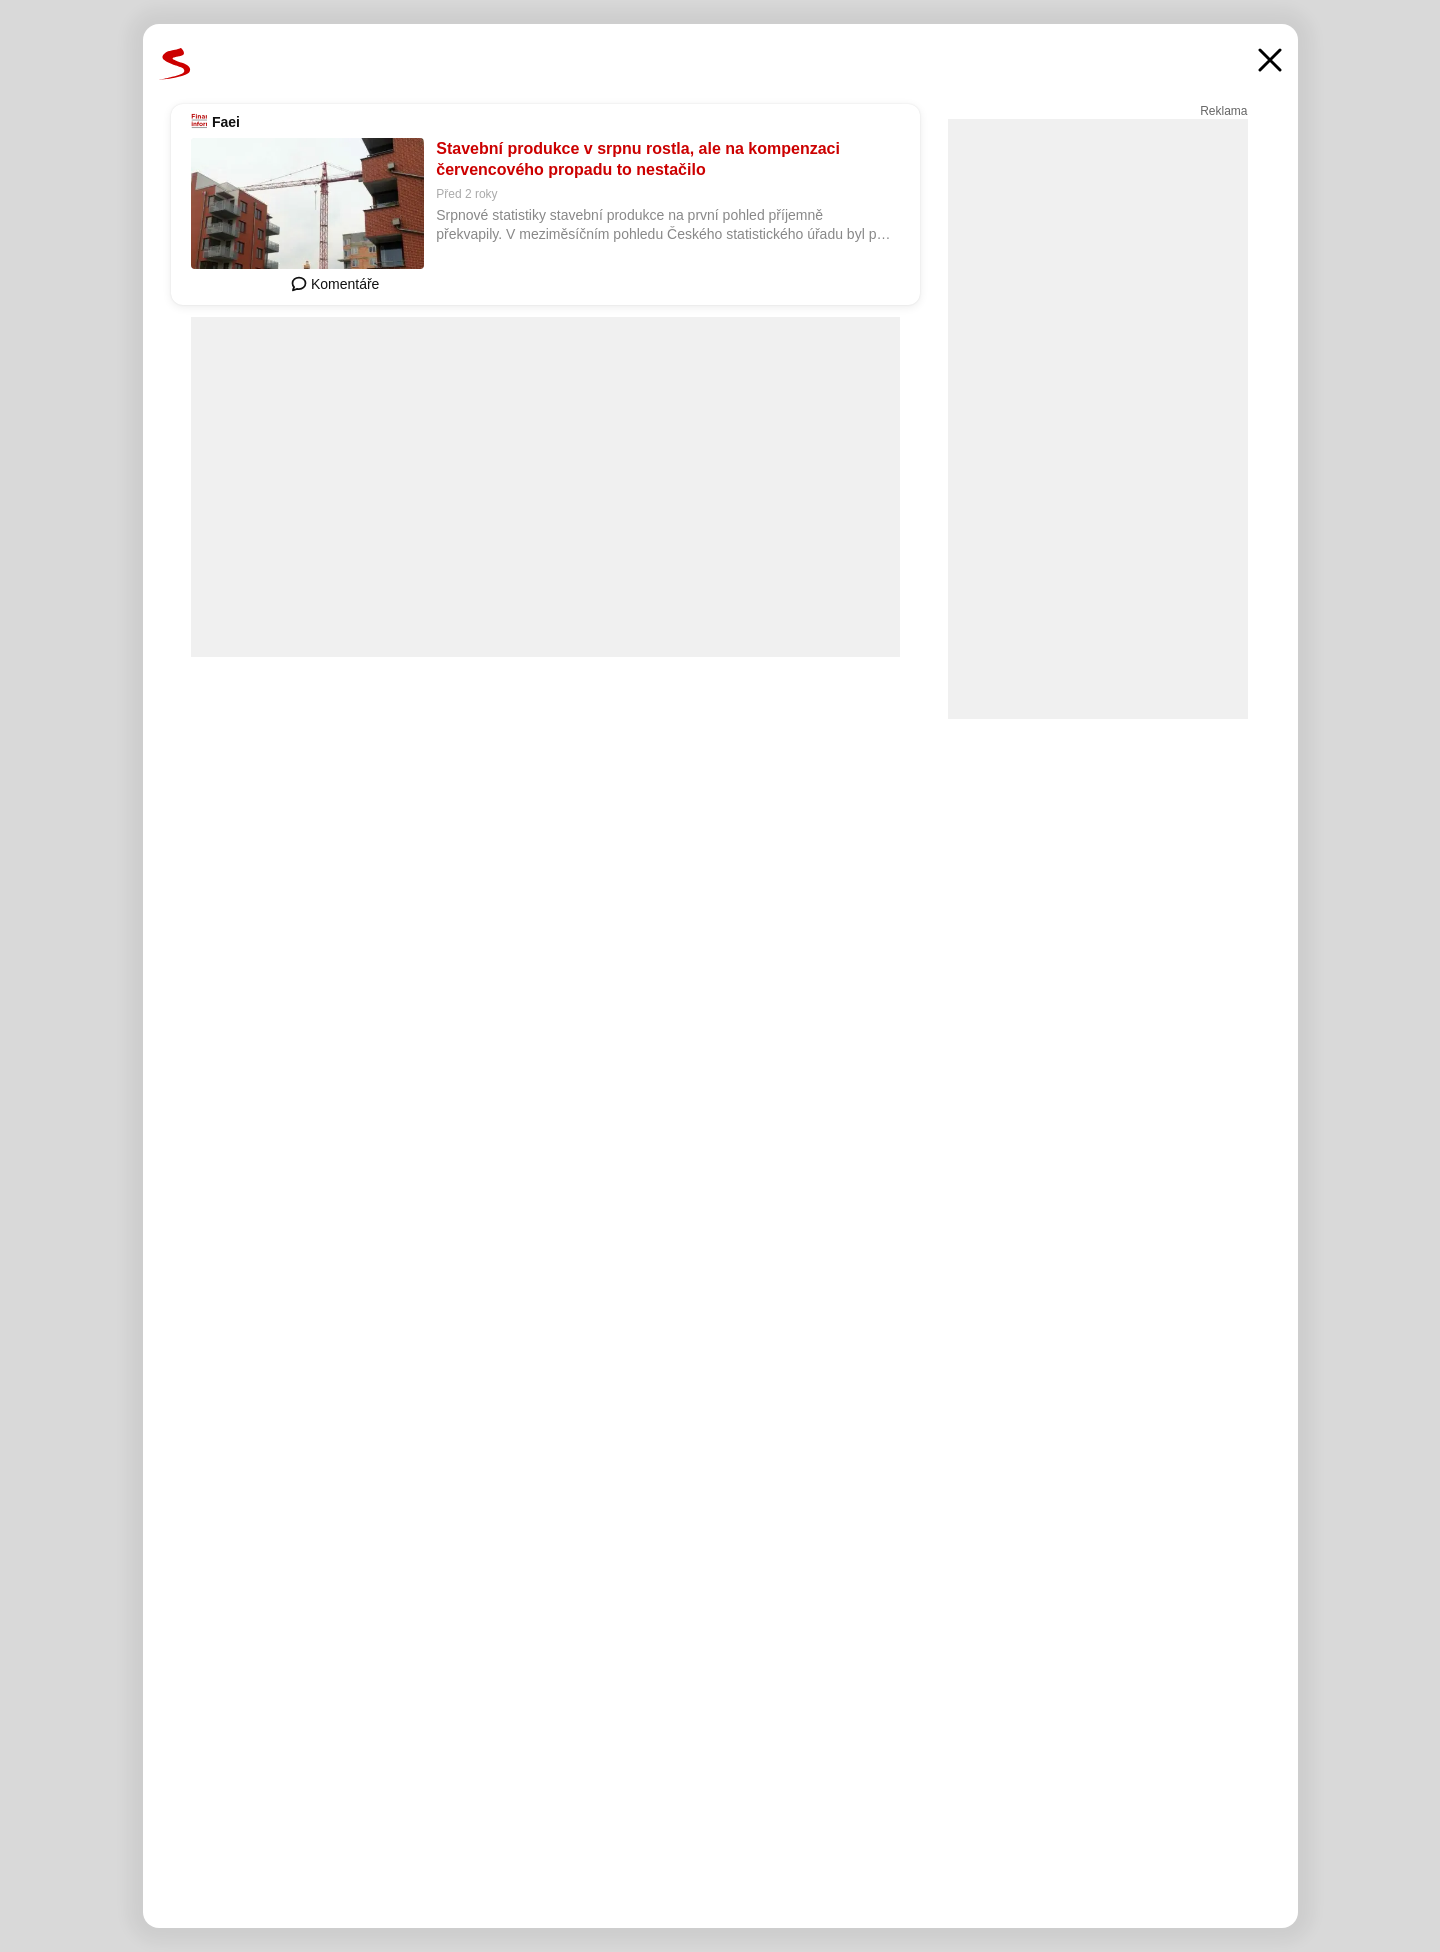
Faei (226, 122)
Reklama (1223, 111)
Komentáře (335, 284)
